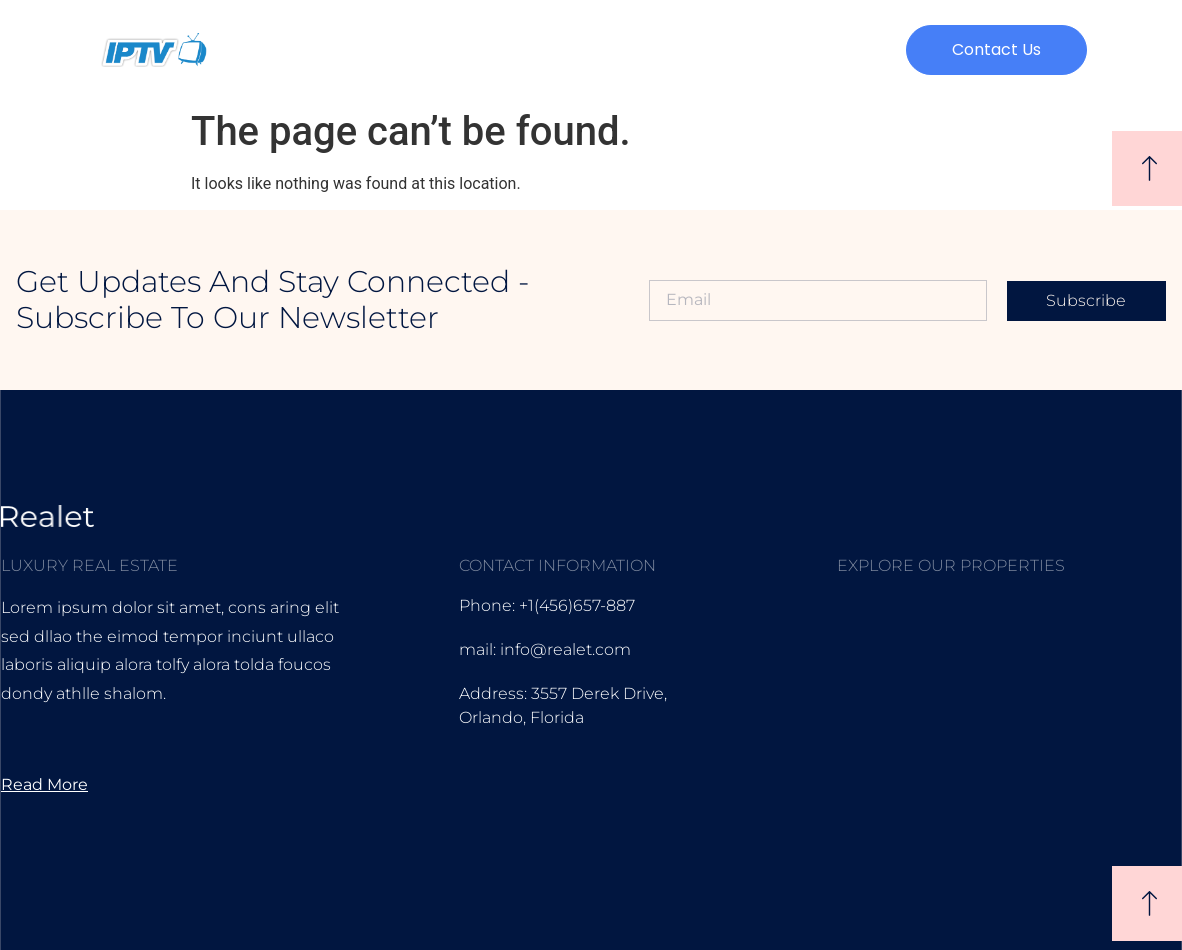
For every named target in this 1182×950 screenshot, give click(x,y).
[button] (996, 50)
